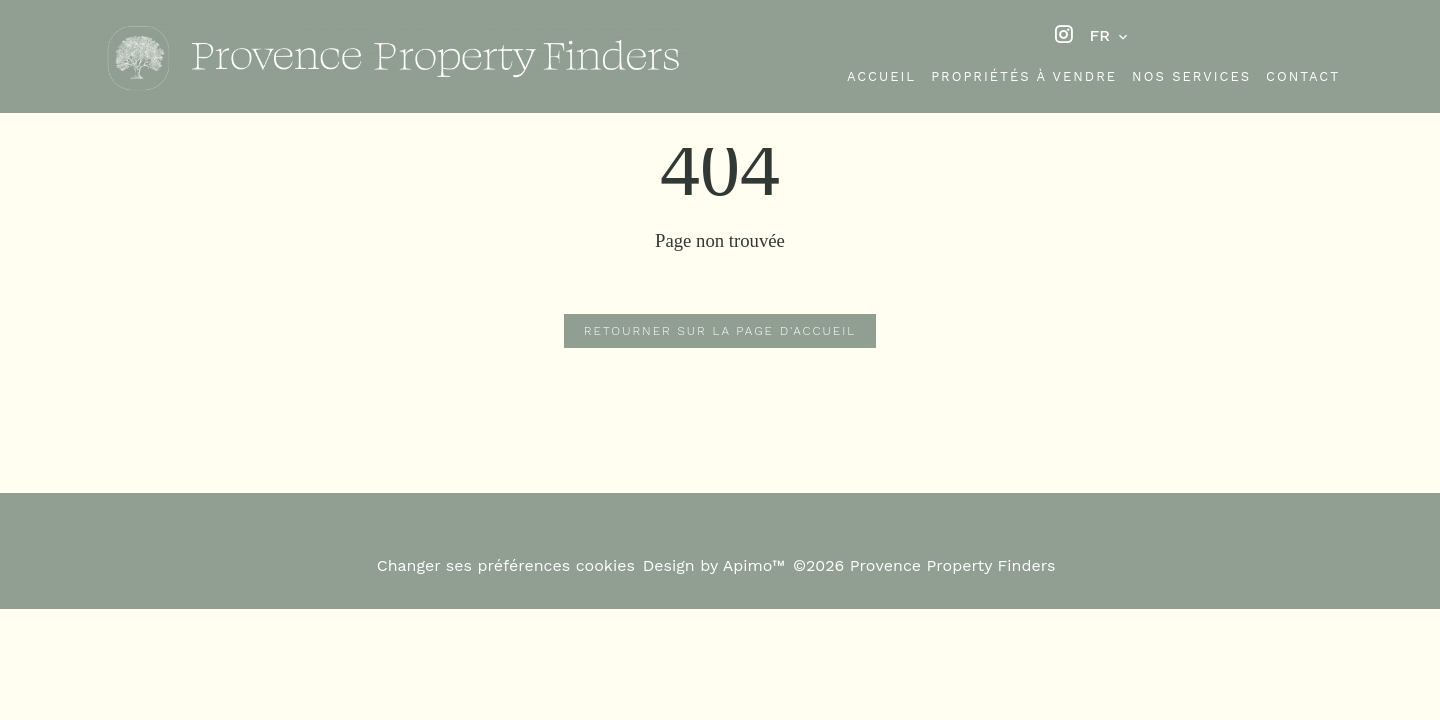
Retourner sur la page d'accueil (720, 331)
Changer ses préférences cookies (506, 565)
